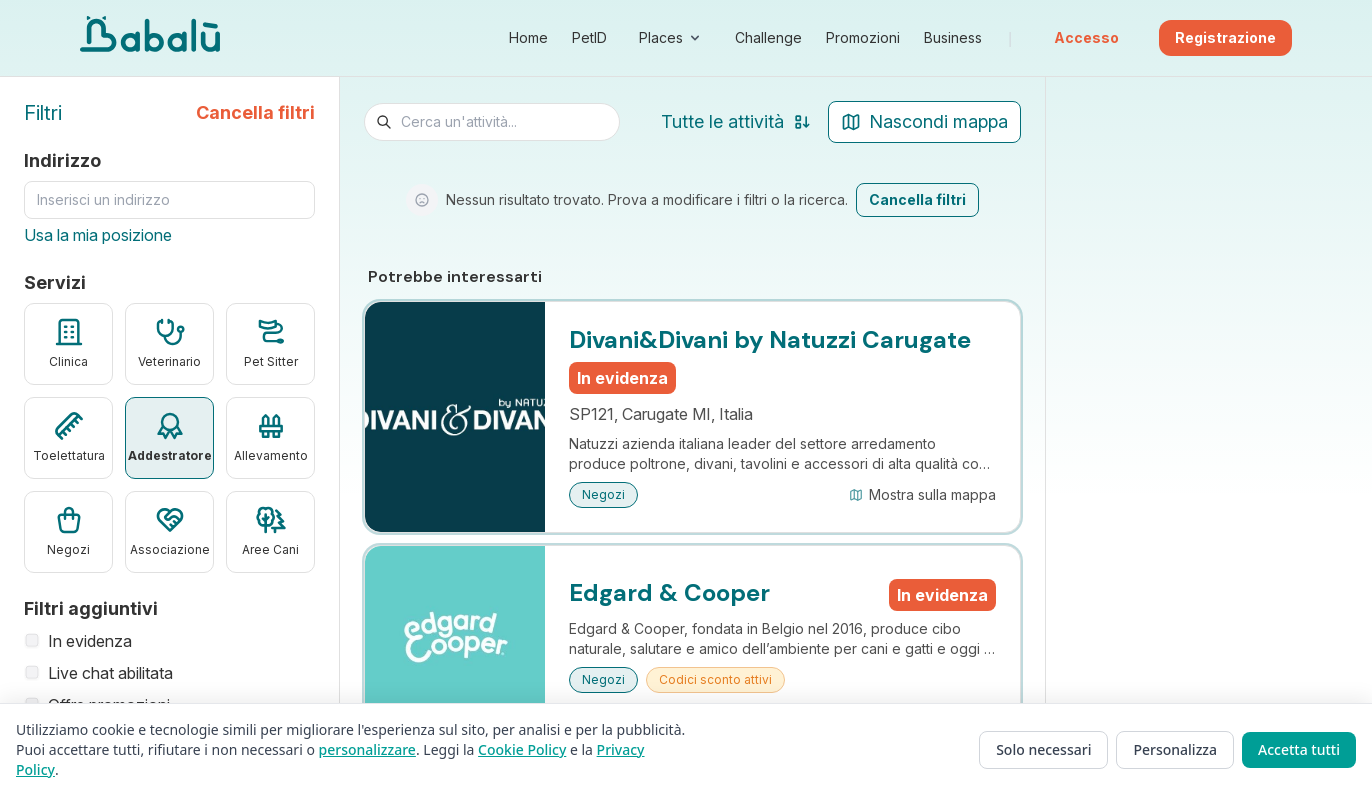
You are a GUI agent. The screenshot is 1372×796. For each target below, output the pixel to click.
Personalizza (1175, 749)
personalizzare (367, 749)
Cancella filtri (255, 112)
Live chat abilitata (98, 673)
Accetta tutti (1299, 749)
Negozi (603, 494)
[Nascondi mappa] (924, 122)
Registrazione (1225, 37)
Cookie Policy (522, 749)
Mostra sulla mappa (922, 494)
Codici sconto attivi (715, 679)
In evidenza (78, 641)
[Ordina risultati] (710, 122)
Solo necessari (1043, 749)
